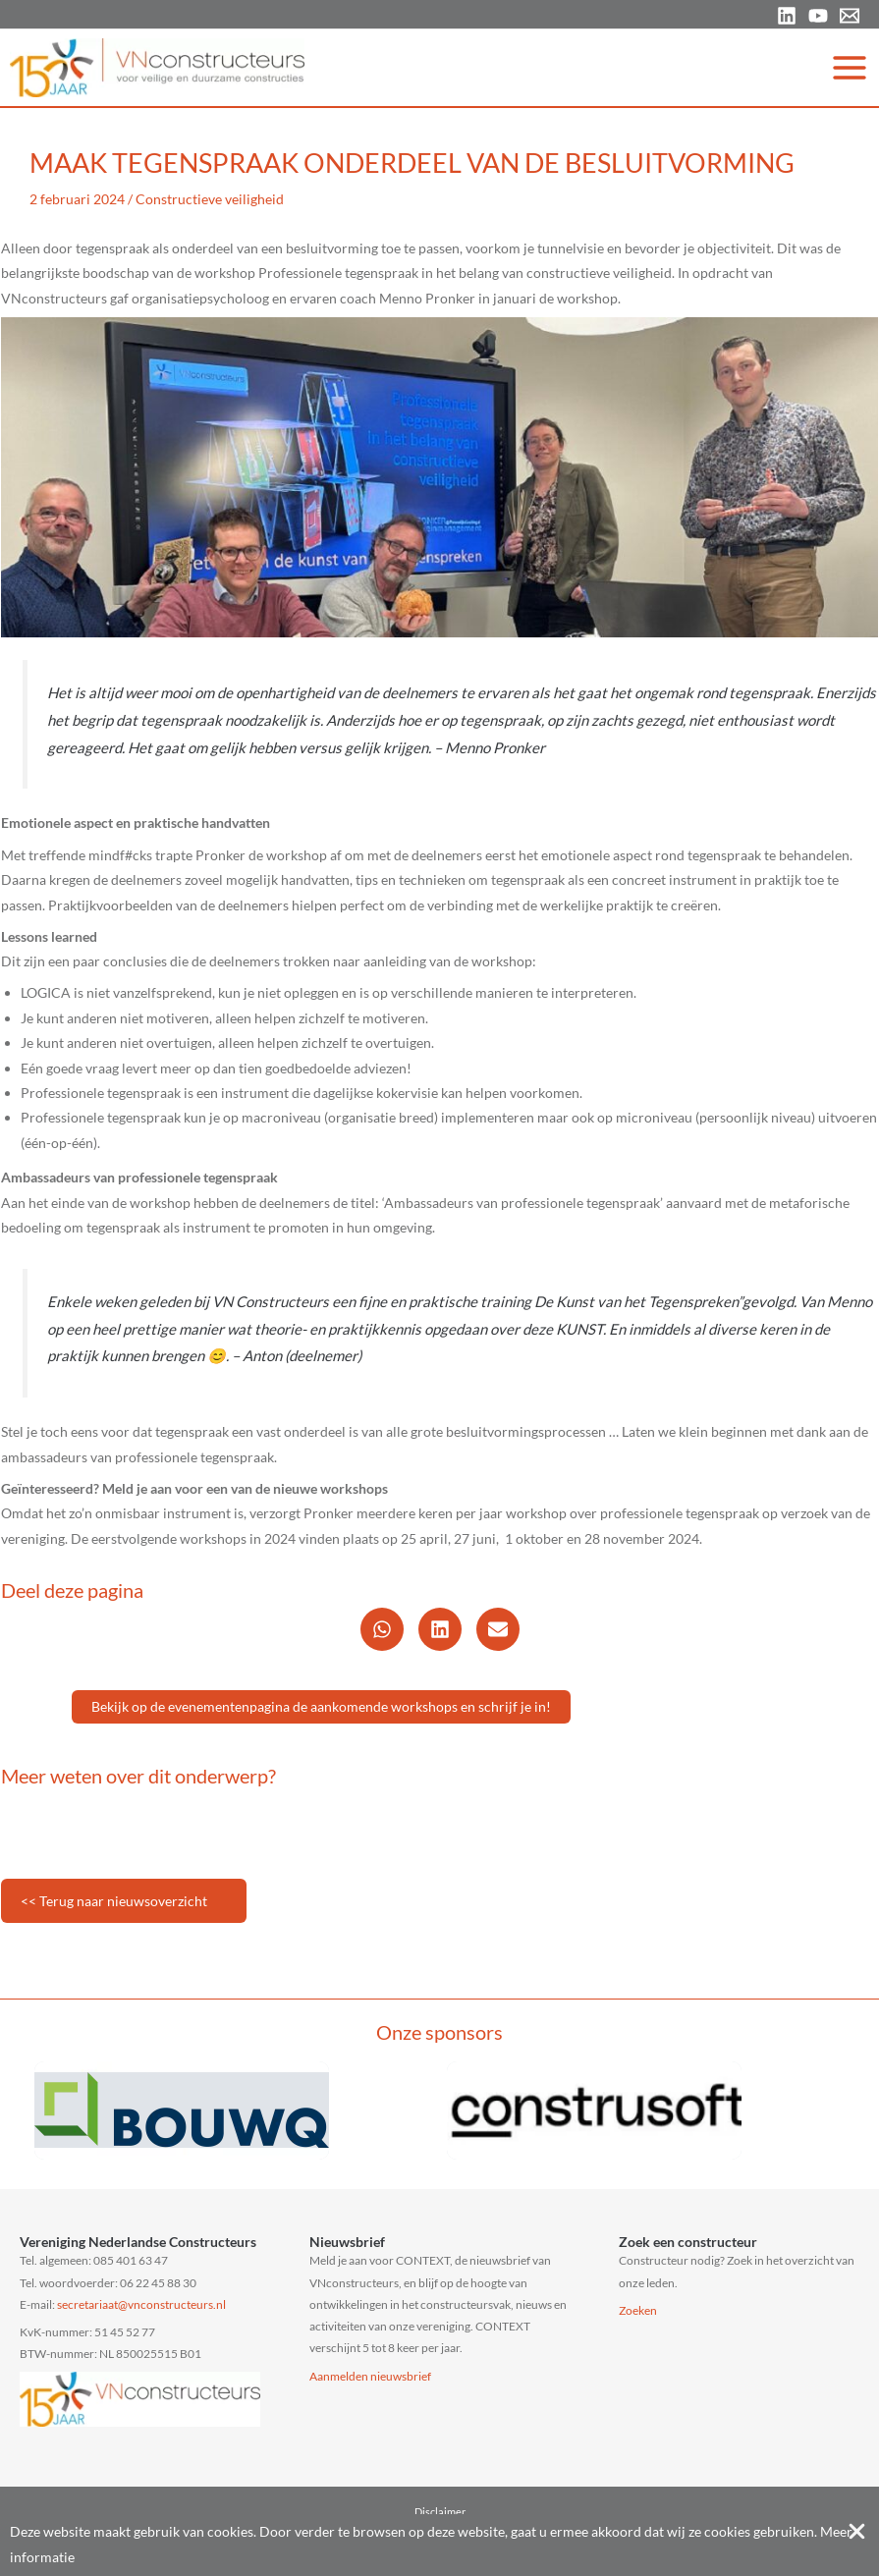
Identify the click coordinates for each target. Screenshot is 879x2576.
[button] (382, 1629)
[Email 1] (849, 16)
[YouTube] (818, 16)
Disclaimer (440, 2511)
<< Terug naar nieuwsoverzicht (114, 1900)
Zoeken (638, 2310)
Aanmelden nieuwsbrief (370, 2376)
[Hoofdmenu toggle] (850, 67)
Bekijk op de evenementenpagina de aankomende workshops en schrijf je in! (321, 1706)
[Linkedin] (787, 16)
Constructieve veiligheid (210, 199)
